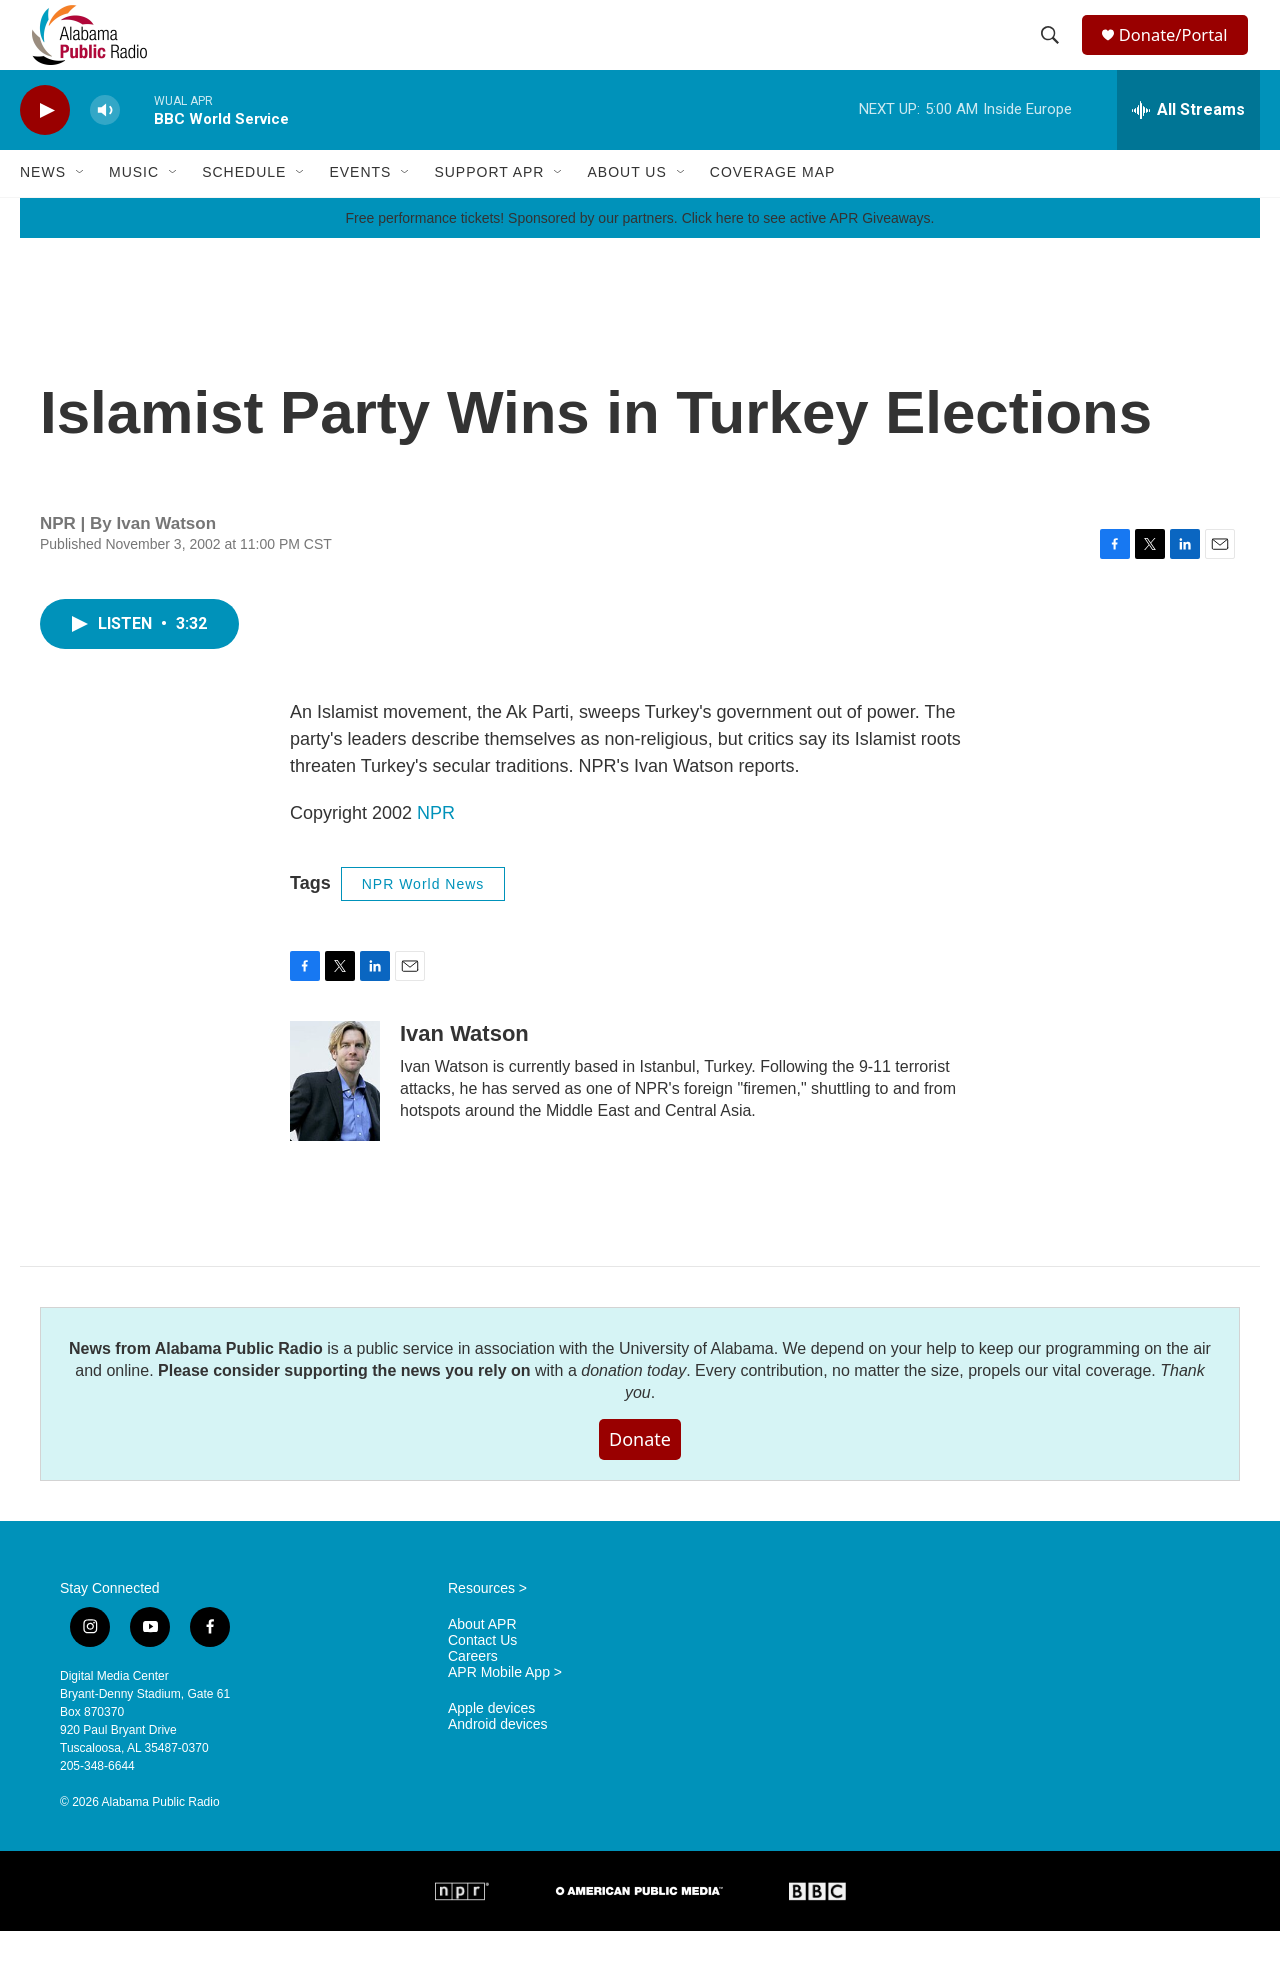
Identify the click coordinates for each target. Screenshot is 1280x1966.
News (43, 208)
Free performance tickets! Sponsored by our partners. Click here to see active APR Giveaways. (639, 253)
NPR (436, 848)
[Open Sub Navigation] (81, 208)
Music (134, 208)
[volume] (105, 145)
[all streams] (1188, 145)
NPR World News (423, 919)
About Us (626, 208)
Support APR (489, 208)
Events (360, 208)
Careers (473, 1691)
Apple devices (491, 1743)
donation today (633, 1405)
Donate (640, 1474)
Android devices (498, 1759)
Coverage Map (773, 208)
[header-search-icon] (1052, 53)
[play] (45, 145)
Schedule (244, 208)
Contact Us (482, 1675)
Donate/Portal (1180, 52)
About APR (482, 1659)
